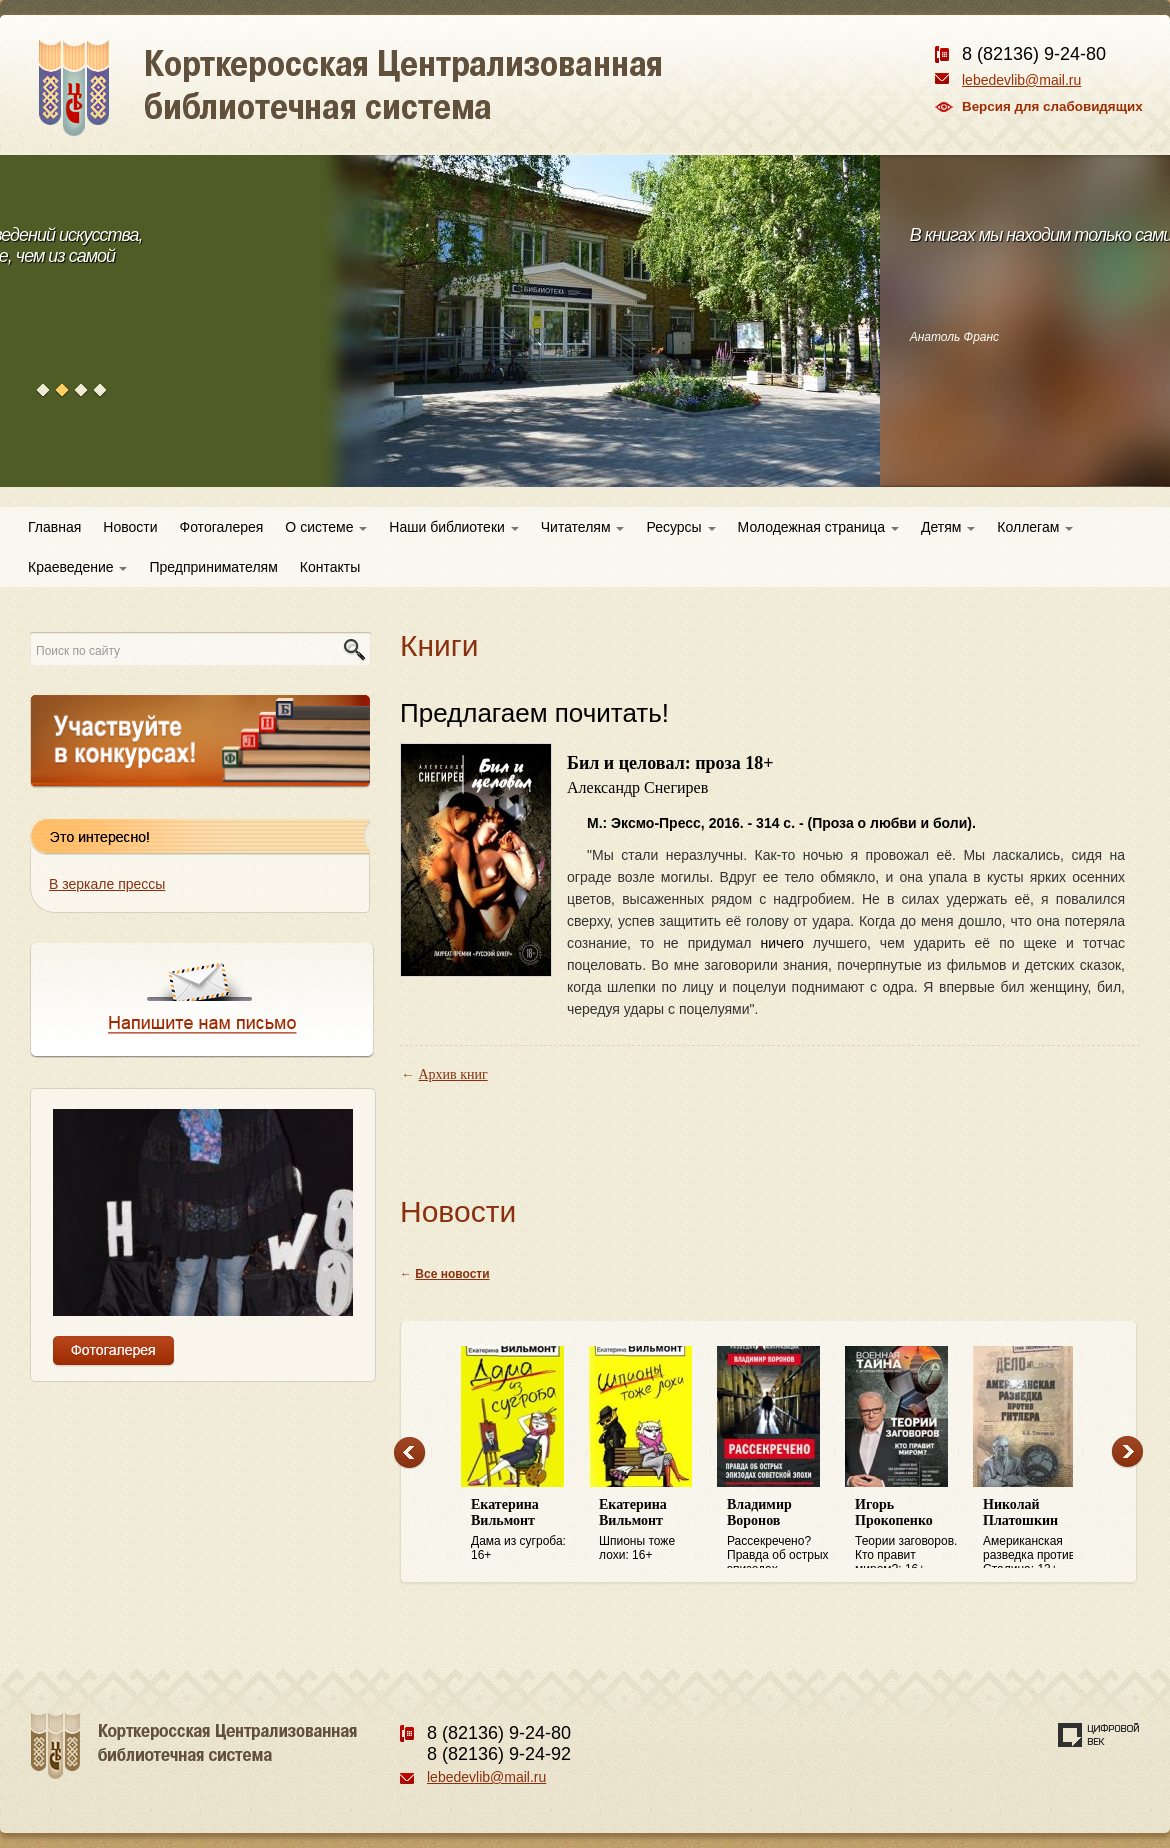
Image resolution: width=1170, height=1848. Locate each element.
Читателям (583, 527)
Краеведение (77, 567)
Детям (948, 527)
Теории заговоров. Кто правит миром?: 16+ (909, 1533)
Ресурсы (680, 527)
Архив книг (453, 1074)
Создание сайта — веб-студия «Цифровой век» (1099, 1735)
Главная (54, 527)
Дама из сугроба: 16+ (525, 1529)
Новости (130, 527)
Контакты (330, 567)
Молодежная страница (818, 527)
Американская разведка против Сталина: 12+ (1037, 1533)
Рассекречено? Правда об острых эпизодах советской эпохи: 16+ (781, 1533)
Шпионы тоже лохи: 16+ (653, 1529)
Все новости (452, 1274)
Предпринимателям (213, 567)
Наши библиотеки (453, 527)
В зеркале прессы (107, 884)
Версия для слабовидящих (1052, 106)
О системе (326, 527)
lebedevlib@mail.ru (1021, 80)
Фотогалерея (222, 527)
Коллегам (1035, 527)
